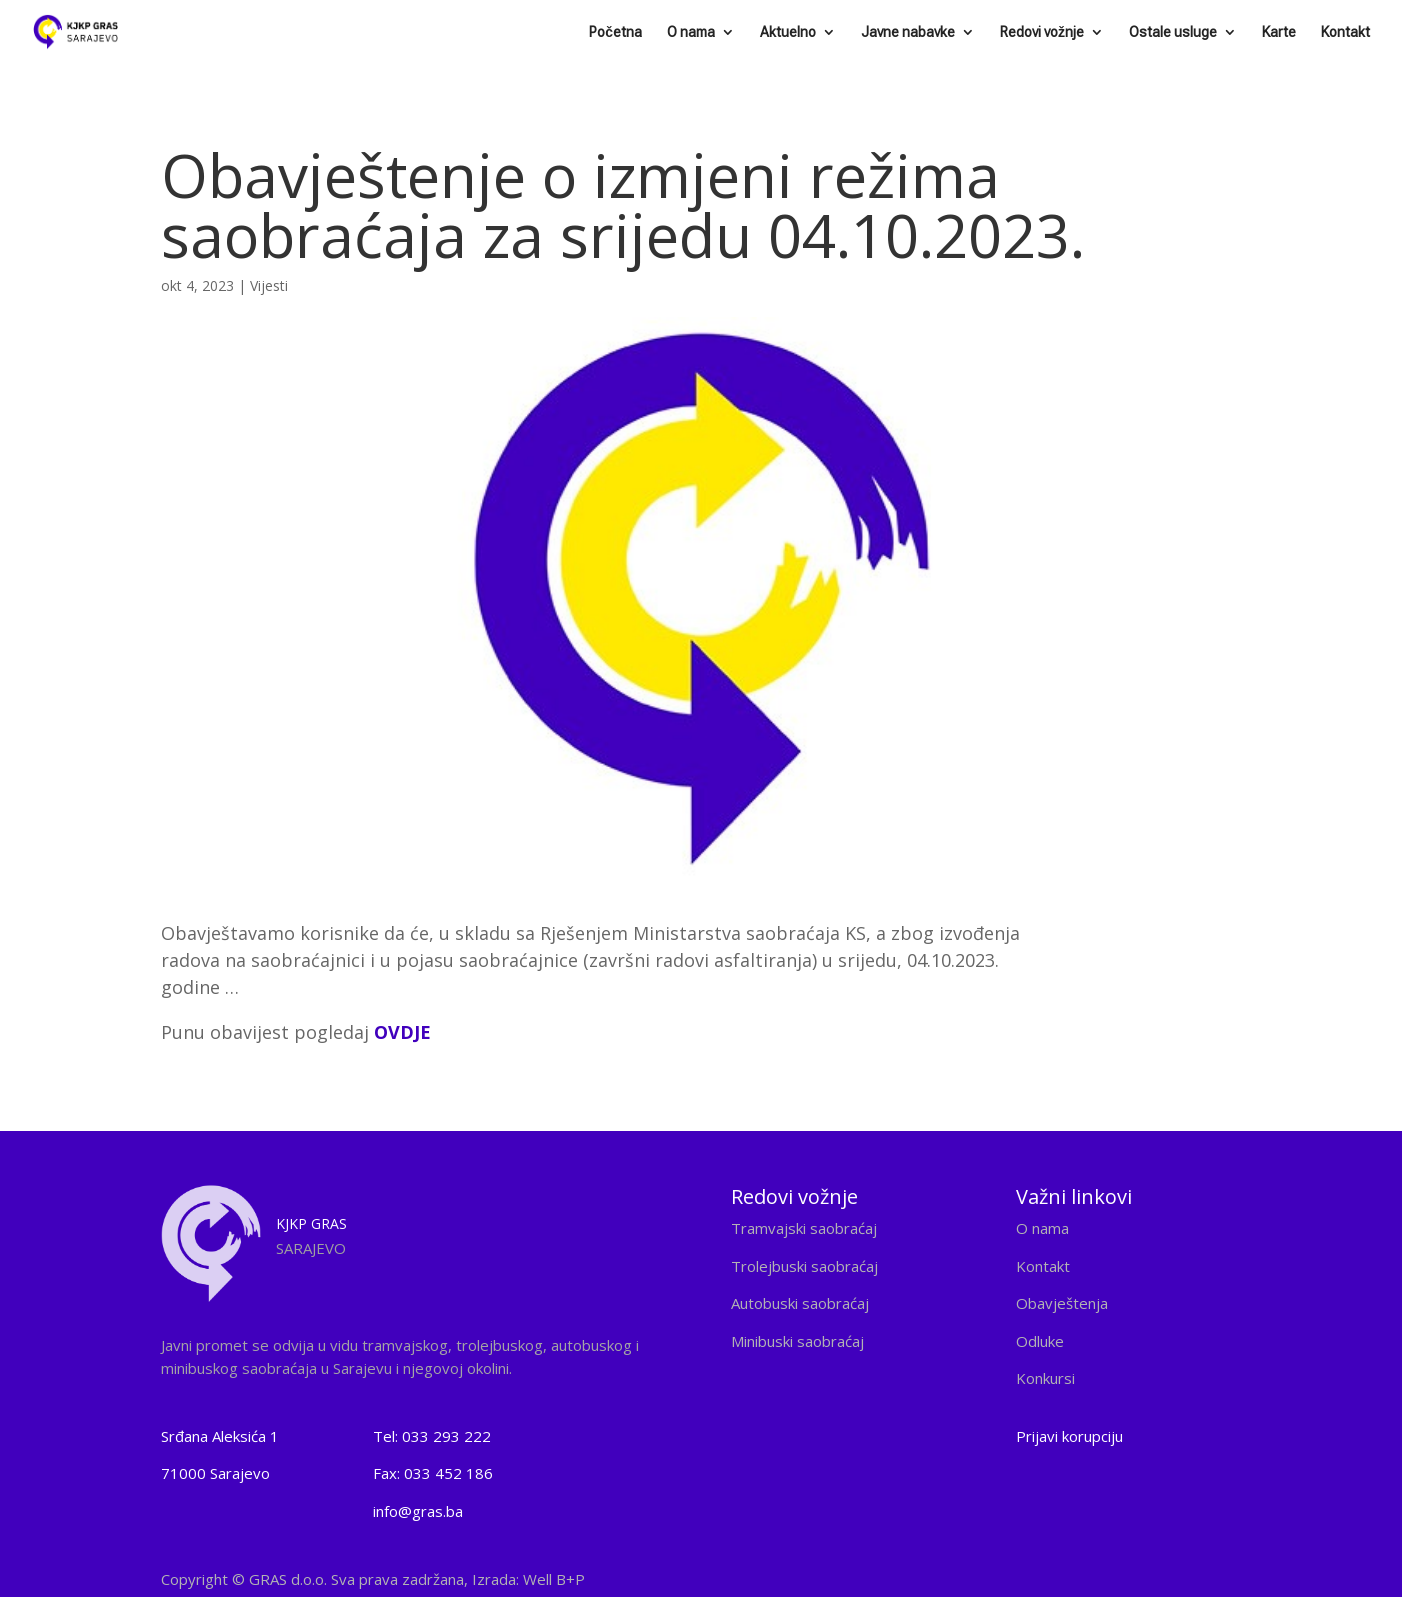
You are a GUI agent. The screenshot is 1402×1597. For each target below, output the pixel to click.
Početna (615, 32)
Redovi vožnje (1042, 32)
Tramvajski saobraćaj (804, 1228)
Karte (1279, 32)
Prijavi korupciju (1069, 1436)
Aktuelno (788, 32)
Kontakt (1345, 32)
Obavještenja (1062, 1303)
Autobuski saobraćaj (800, 1303)
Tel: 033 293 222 (432, 1436)
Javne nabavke (908, 32)
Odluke (1040, 1341)
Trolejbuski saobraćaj (804, 1266)
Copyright (373, 1579)
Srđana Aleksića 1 (220, 1436)
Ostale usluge (1173, 32)
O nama (691, 32)
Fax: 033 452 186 (433, 1473)
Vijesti (269, 285)
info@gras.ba (418, 1511)
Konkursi (1045, 1378)
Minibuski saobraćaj (797, 1341)
